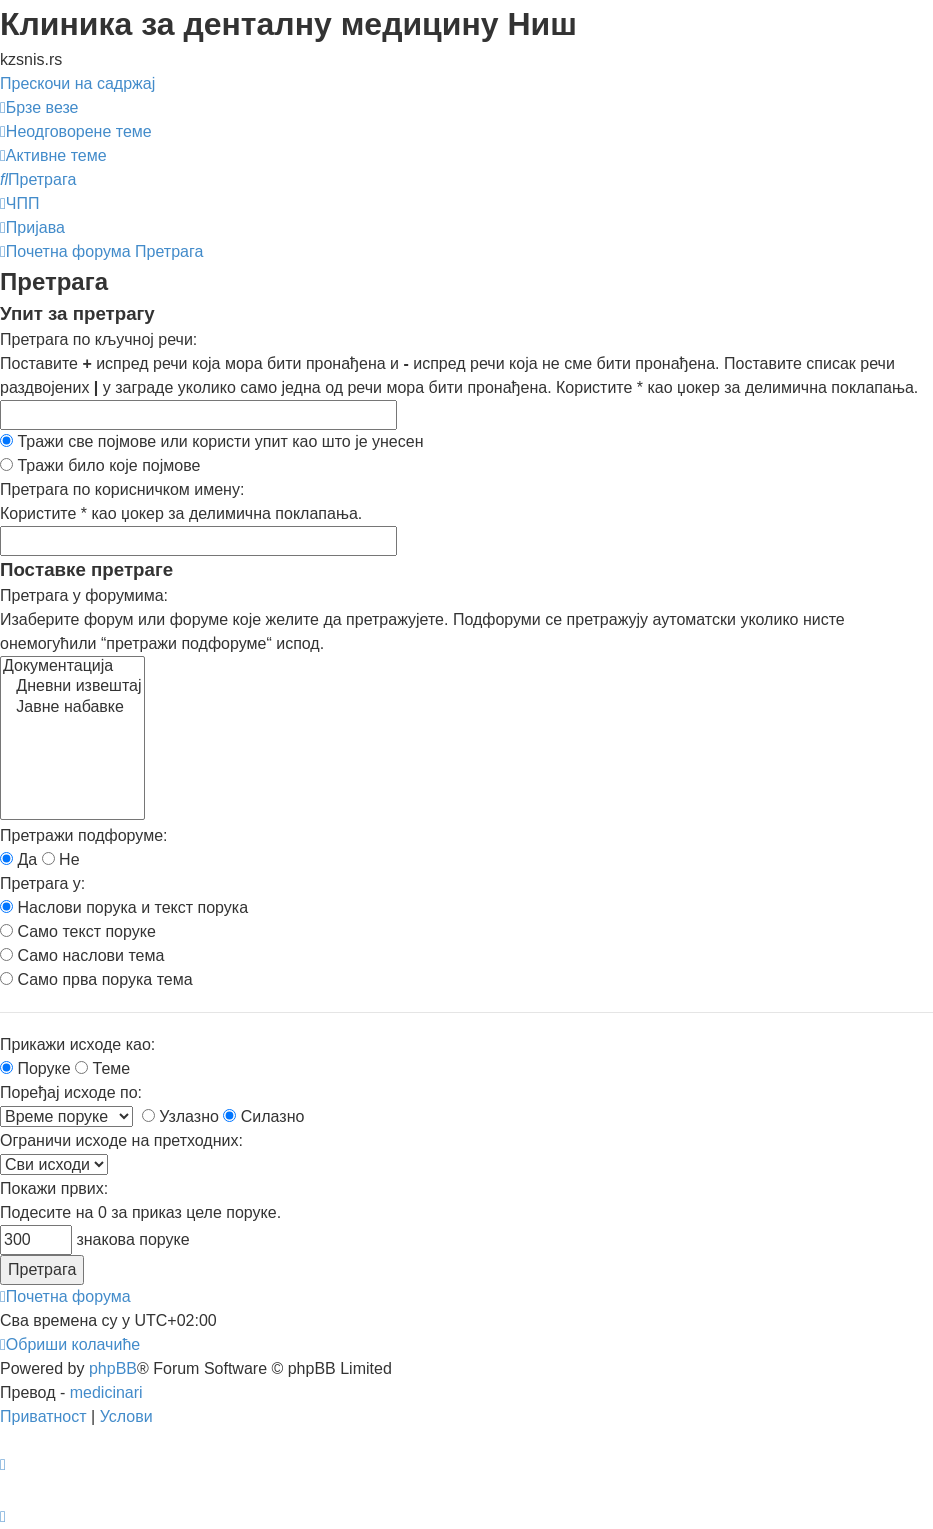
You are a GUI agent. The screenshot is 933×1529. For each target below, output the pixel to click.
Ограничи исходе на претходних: (121, 1140)
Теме (102, 1068)
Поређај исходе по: (71, 1092)
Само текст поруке (78, 931)
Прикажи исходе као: (77, 1044)
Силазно (263, 1116)
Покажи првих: (54, 1188)
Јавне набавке (72, 708)
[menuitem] (76, 131)
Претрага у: (42, 883)
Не (61, 859)
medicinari (106, 1392)
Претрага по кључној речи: (98, 339)
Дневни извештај (72, 687)
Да (18, 859)
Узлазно (180, 1116)
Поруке (35, 1068)
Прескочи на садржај (77, 83)
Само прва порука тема (96, 979)
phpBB (113, 1368)
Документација (72, 667)
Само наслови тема (82, 955)
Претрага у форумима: (84, 595)
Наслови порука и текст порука (124, 907)
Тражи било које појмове (100, 465)
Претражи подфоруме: (83, 835)
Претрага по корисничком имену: (122, 489)
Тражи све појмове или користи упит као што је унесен (212, 441)
